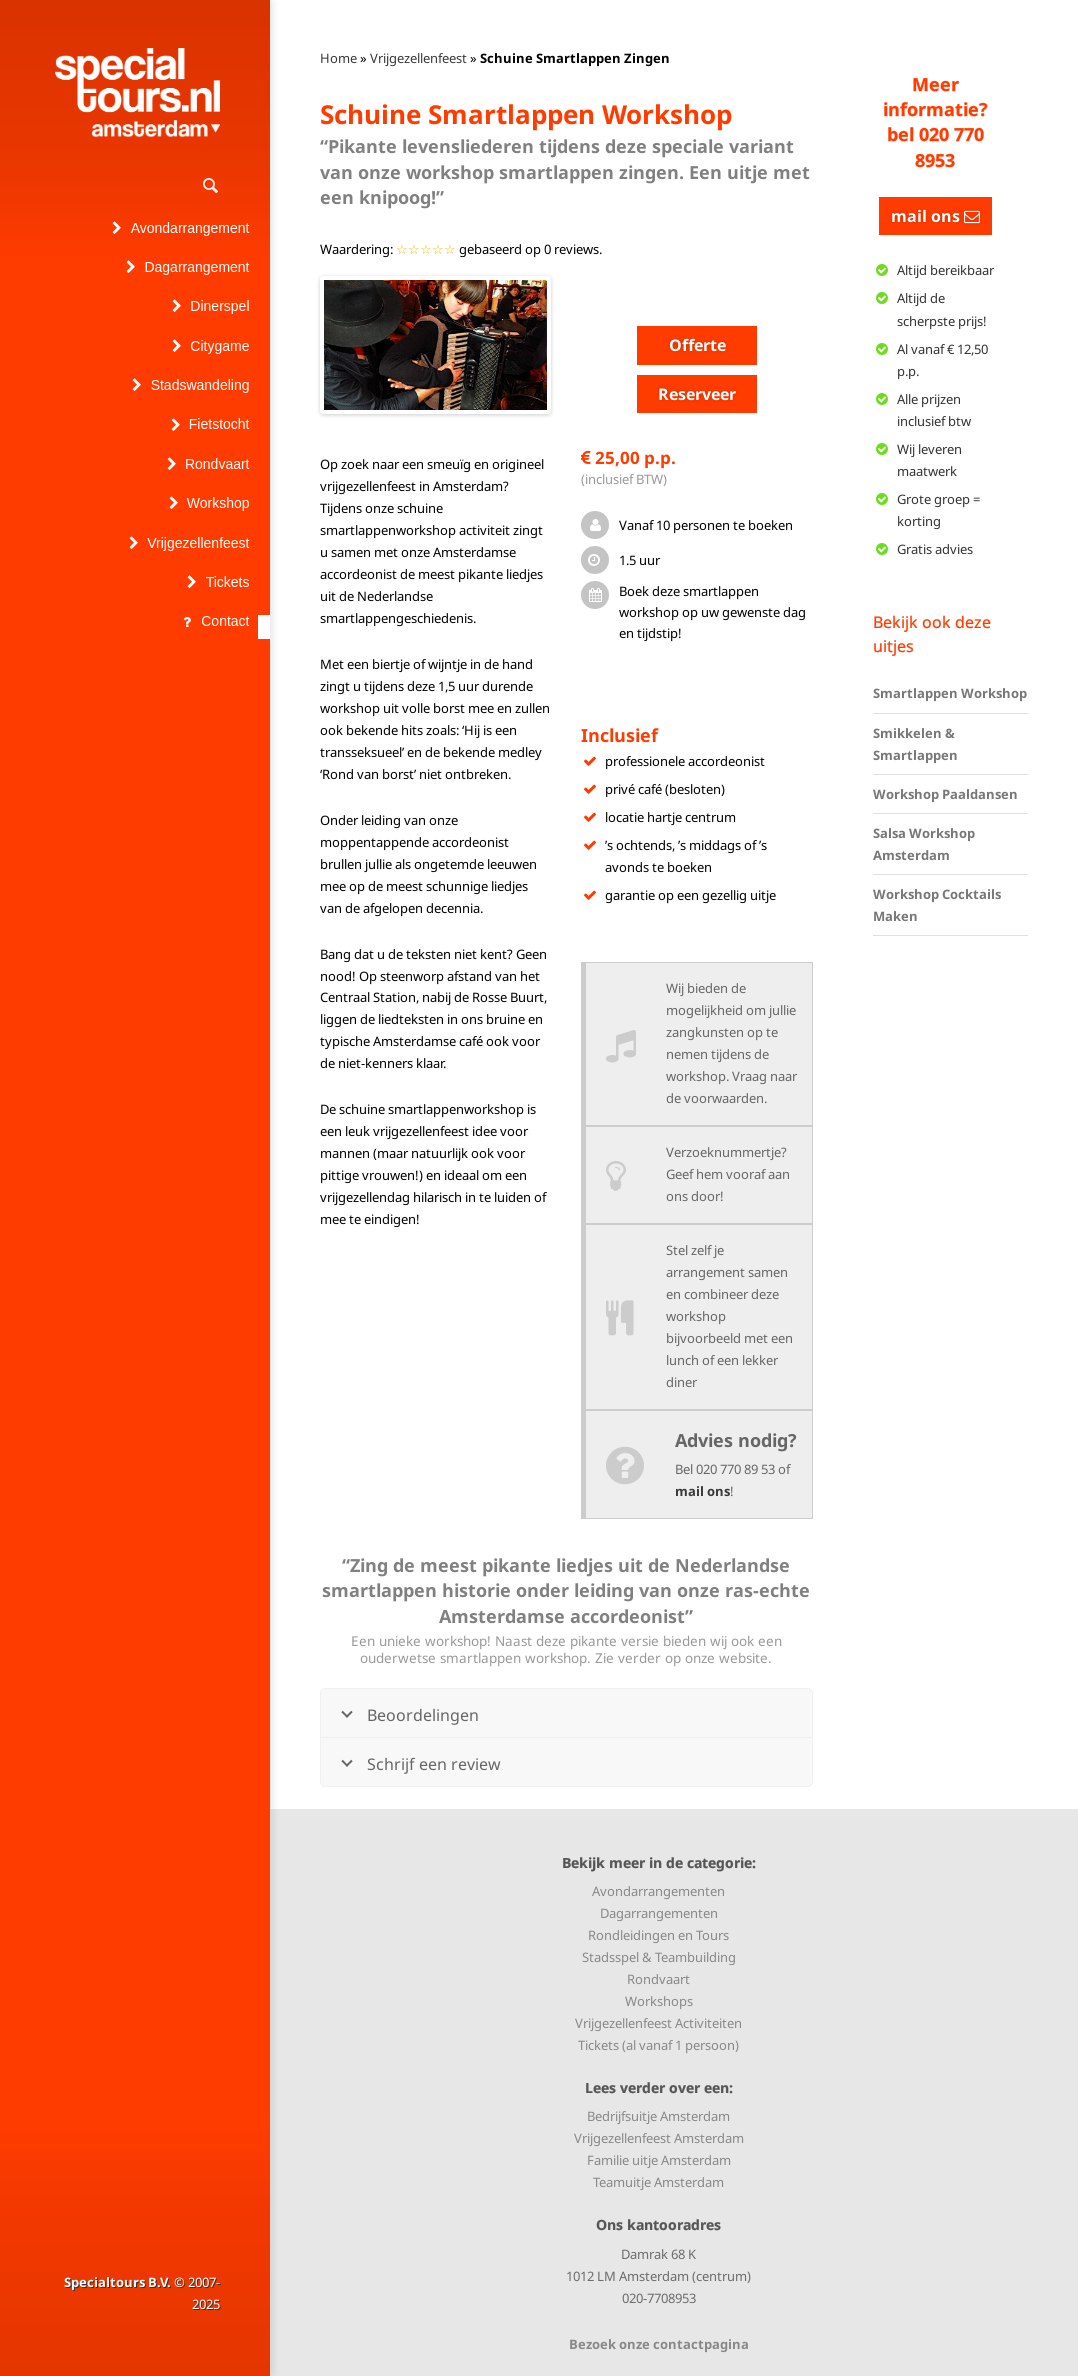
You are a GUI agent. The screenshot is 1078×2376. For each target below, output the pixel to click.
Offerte (697, 345)
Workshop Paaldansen (945, 794)
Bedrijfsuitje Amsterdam (658, 2116)
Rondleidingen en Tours (658, 1935)
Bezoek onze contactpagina (659, 2344)
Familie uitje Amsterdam (659, 2160)
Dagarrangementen (659, 1913)
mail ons (702, 1491)
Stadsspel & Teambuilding (659, 1957)
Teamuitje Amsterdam (658, 2182)
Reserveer (697, 394)
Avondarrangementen (658, 1891)
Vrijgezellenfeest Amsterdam (659, 2138)
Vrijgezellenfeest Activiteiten (658, 2023)
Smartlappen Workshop (950, 693)
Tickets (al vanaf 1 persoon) (658, 2045)
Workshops (659, 2001)
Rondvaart (658, 1979)
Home (338, 58)
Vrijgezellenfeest (418, 58)
